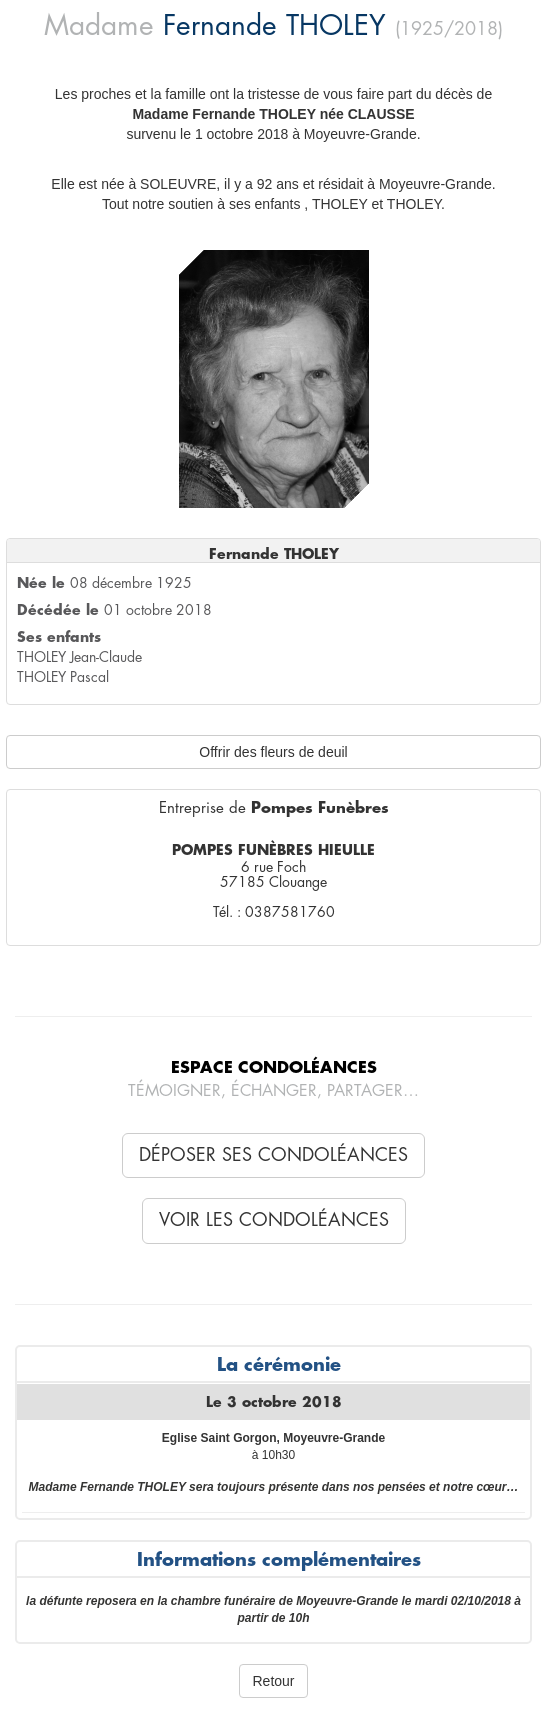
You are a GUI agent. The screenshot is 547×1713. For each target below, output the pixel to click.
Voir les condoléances (274, 1220)
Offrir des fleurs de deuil (273, 752)
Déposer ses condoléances (273, 1155)
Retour (273, 1681)
